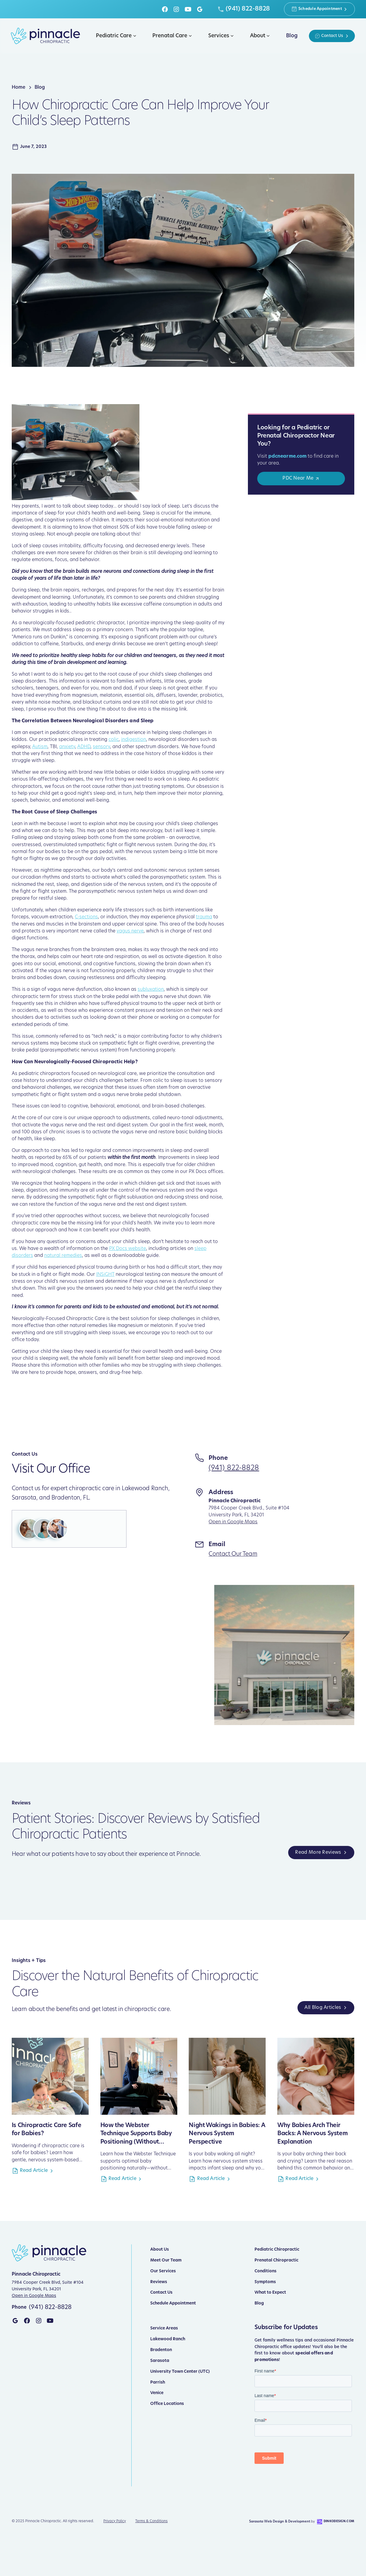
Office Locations (167, 2404)
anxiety (67, 747)
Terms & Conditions (151, 2521)
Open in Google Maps (233, 1522)
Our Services (163, 2271)
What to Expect (270, 2293)
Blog (259, 2303)
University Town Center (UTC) (180, 2372)
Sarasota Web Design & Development (279, 2521)
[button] (115, 36)
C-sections (86, 917)
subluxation (151, 989)
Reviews (158, 2282)
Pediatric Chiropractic (277, 2250)
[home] (45, 36)
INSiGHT (105, 1274)
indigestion (133, 739)
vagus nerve (130, 931)
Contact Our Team (233, 1554)
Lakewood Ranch (167, 2339)
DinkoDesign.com (339, 2521)
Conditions (265, 2271)
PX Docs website (127, 1248)
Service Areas (164, 2328)
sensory (101, 747)
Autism (39, 747)
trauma (204, 917)
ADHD (83, 747)
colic (113, 739)
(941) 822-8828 (234, 1468)
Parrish (157, 2382)
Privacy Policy (114, 2521)
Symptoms (265, 2282)
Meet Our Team (165, 2260)
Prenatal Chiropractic (276, 2260)
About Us (159, 2250)
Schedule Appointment (173, 2303)
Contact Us (161, 2293)
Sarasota (159, 2361)
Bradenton (161, 2350)
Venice (156, 2393)
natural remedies (63, 1255)
